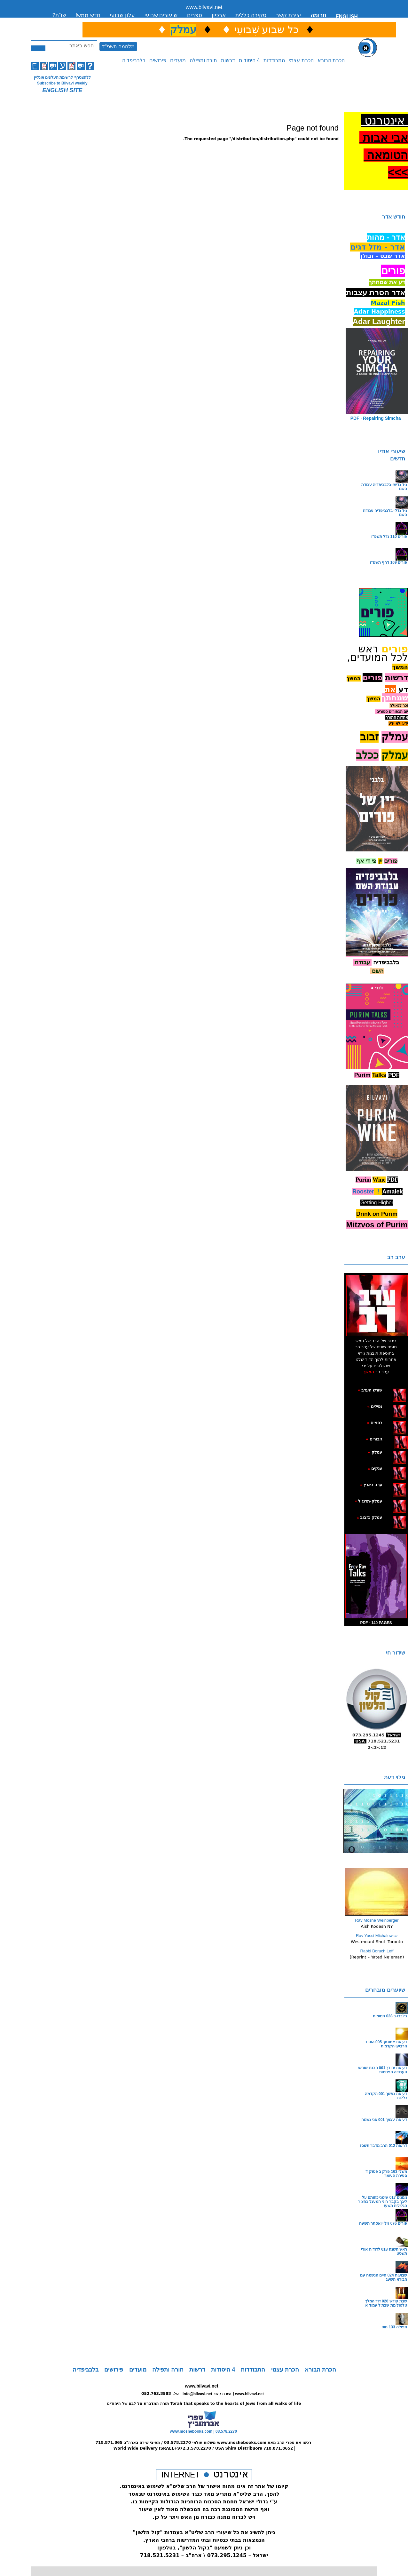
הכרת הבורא (331, 60)
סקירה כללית (250, 15)
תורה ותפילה (203, 60)
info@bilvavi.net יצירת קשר (207, 2394)
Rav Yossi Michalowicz (377, 1935)
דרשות (228, 60)
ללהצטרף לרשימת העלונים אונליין (62, 77)
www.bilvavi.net (204, 7)
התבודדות (274, 60)
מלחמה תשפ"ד (118, 46)
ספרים (194, 15)
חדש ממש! (88, 15)
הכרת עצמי (301, 60)
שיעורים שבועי (161, 15)
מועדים (178, 60)
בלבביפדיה (133, 60)
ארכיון (219, 15)
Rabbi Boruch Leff (377, 1951)
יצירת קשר (288, 15)
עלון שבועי (122, 15)
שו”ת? (59, 15)
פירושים (157, 60)
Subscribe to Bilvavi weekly (62, 83)
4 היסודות (249, 60)
